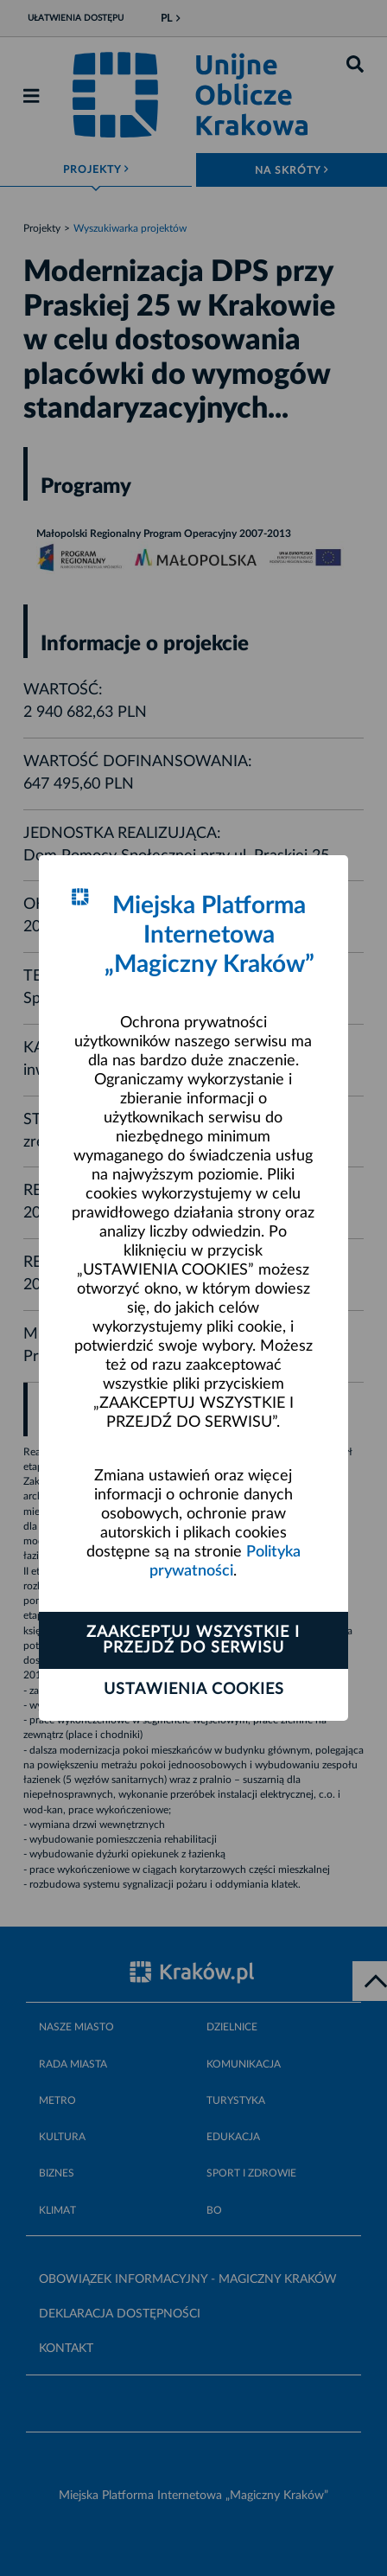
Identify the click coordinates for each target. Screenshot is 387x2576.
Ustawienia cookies (194, 1689)
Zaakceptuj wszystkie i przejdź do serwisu (193, 1640)
